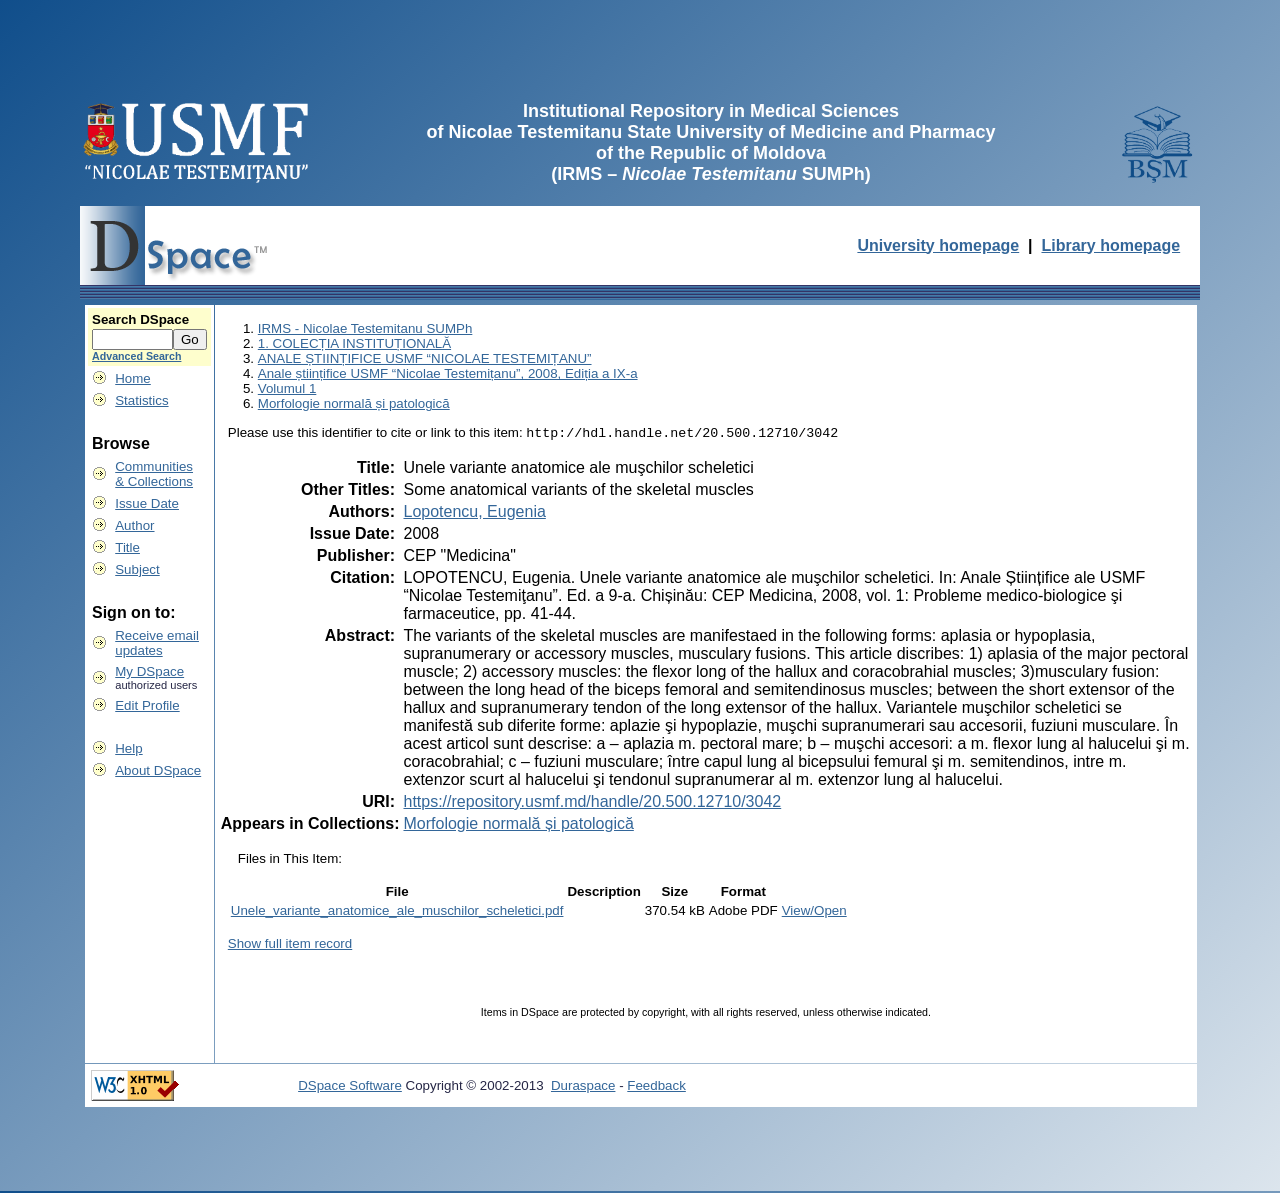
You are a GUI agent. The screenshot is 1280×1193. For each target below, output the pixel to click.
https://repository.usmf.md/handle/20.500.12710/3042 (592, 803)
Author (134, 525)
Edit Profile (147, 705)
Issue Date (147, 503)
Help (128, 748)
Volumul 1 (287, 388)
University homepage (938, 245)
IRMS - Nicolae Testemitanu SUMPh (365, 328)
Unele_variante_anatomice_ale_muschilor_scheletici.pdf (397, 912)
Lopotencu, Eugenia (474, 513)
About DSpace (158, 770)
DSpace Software (350, 1087)
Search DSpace (140, 319)
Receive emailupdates (157, 643)
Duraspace (583, 1087)
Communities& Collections (154, 474)
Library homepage (1110, 245)
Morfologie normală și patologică (354, 403)
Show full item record (290, 945)
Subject (137, 569)
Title (127, 547)
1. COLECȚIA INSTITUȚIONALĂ (354, 343)
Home (133, 378)
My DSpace (149, 671)
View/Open (814, 912)
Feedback (656, 1087)
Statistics (141, 400)
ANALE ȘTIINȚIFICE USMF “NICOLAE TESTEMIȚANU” (425, 358)
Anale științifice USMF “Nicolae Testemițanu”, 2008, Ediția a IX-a (448, 373)
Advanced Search (136, 356)
